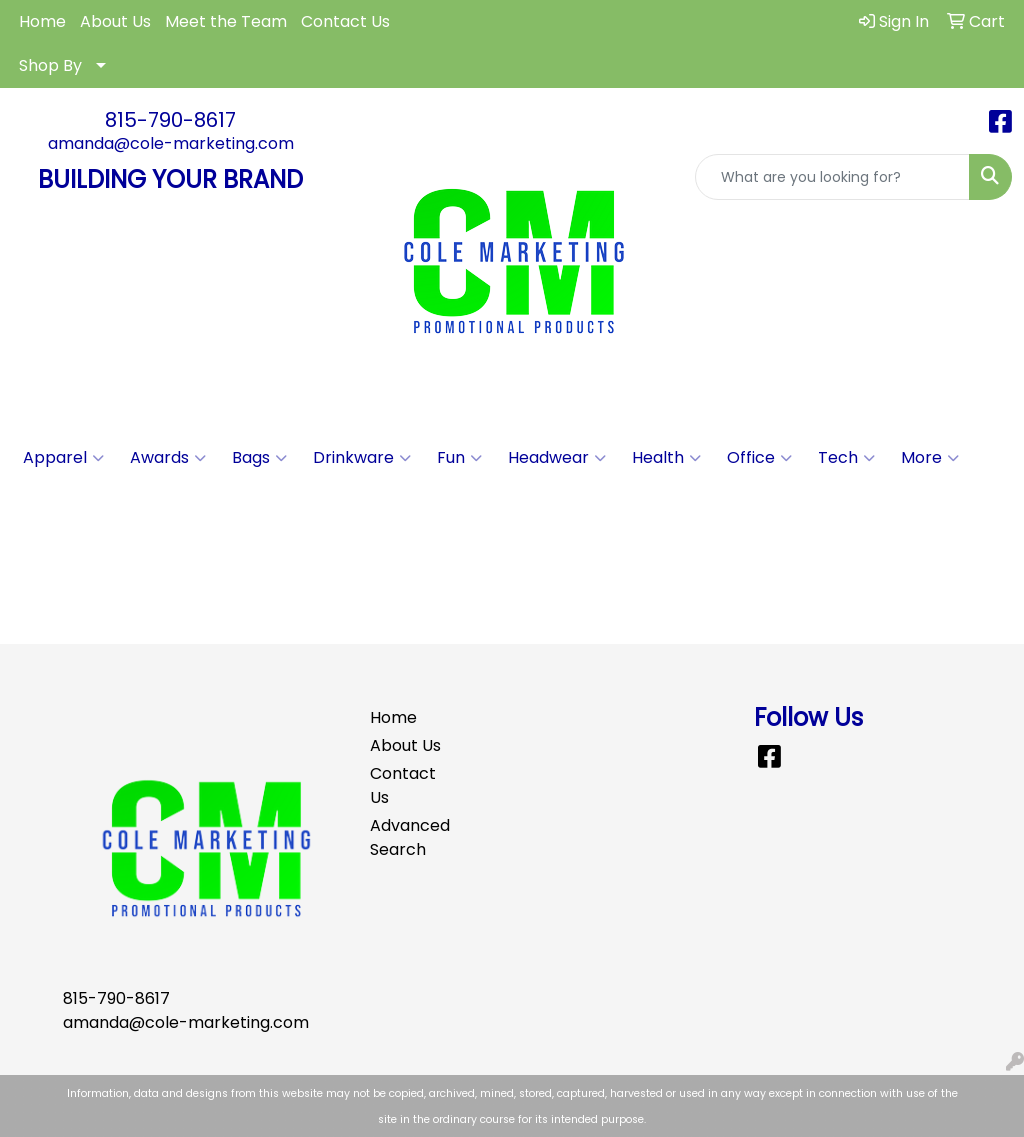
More (930, 458)
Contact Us (345, 21)
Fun (459, 458)
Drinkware (362, 458)
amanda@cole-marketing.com (171, 143)
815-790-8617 (170, 120)
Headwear (557, 458)
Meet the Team (226, 21)
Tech (846, 458)
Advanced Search (406, 837)
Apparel (63, 458)
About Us (115, 21)
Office (759, 458)
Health (666, 458)
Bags (259, 458)
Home (42, 21)
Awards (168, 458)
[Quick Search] (832, 177)
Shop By (50, 65)
